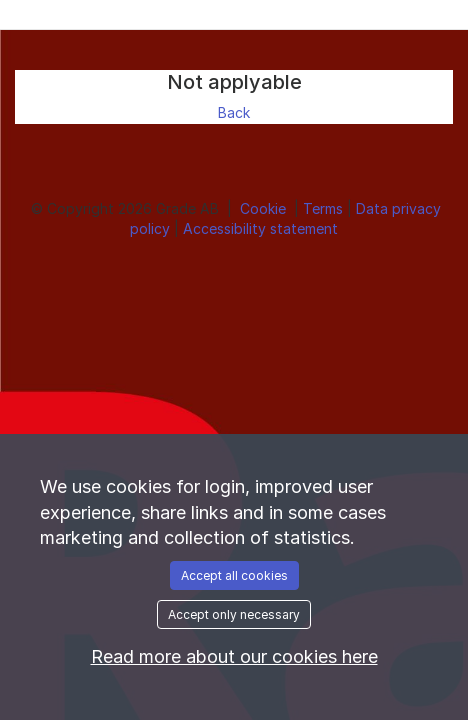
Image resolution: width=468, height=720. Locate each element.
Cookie (265, 208)
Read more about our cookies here (234, 656)
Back (234, 112)
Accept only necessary (234, 614)
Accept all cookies (234, 575)
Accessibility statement (260, 228)
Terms (325, 208)
